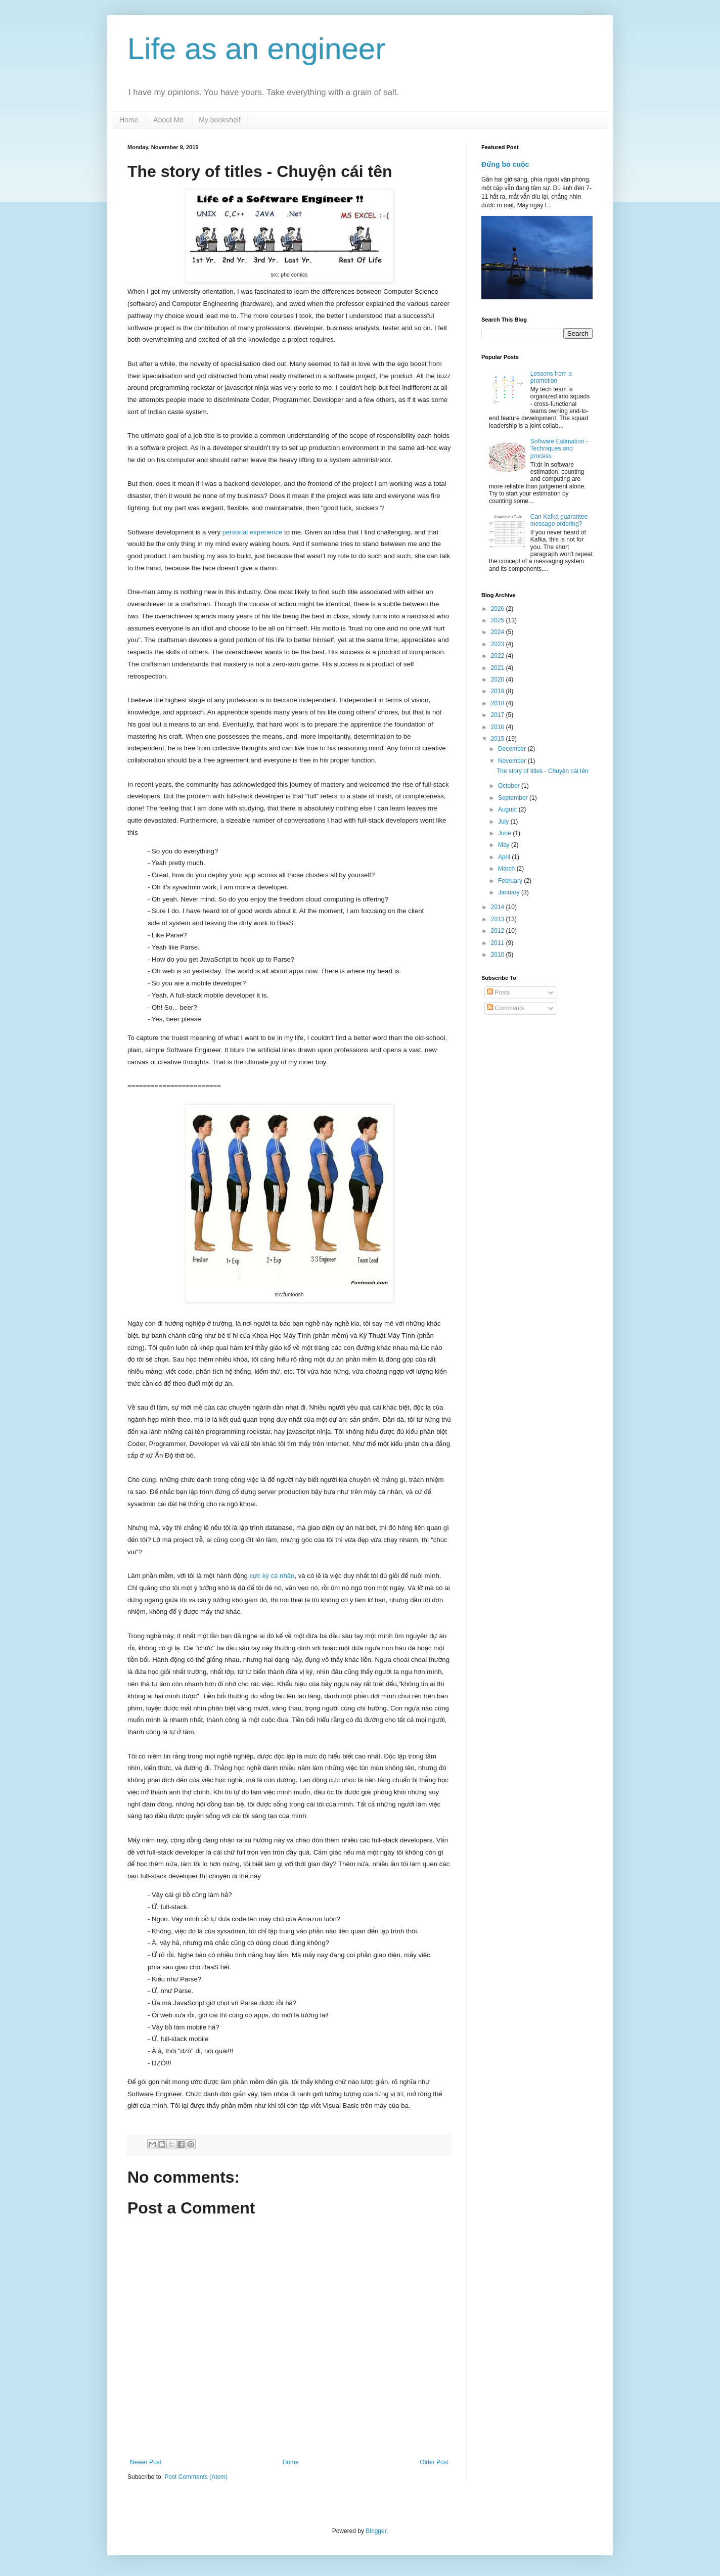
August (508, 809)
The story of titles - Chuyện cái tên (543, 771)
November (513, 760)
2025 (498, 620)
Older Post (434, 2462)
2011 (498, 942)
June (505, 833)
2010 (498, 954)
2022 (498, 655)
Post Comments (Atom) (196, 2476)
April (505, 857)
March (507, 868)
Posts (498, 992)
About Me (168, 120)
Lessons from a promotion (551, 377)
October (509, 785)
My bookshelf (219, 120)
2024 (498, 632)
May (504, 844)
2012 (498, 930)
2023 (498, 644)
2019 (498, 691)
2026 (498, 608)
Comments (505, 1008)
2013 (498, 919)
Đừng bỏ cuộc (505, 164)
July (504, 821)
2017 (498, 714)
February (511, 880)
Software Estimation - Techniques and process (559, 449)
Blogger (376, 2531)
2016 (498, 727)
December (513, 748)
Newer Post (145, 2462)
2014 (498, 907)
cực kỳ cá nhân (272, 1575)
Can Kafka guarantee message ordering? (559, 520)
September (513, 797)
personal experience (252, 532)
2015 (498, 738)
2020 (498, 679)
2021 (498, 667)
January (509, 892)
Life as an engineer (256, 49)
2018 (498, 703)
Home (128, 120)
